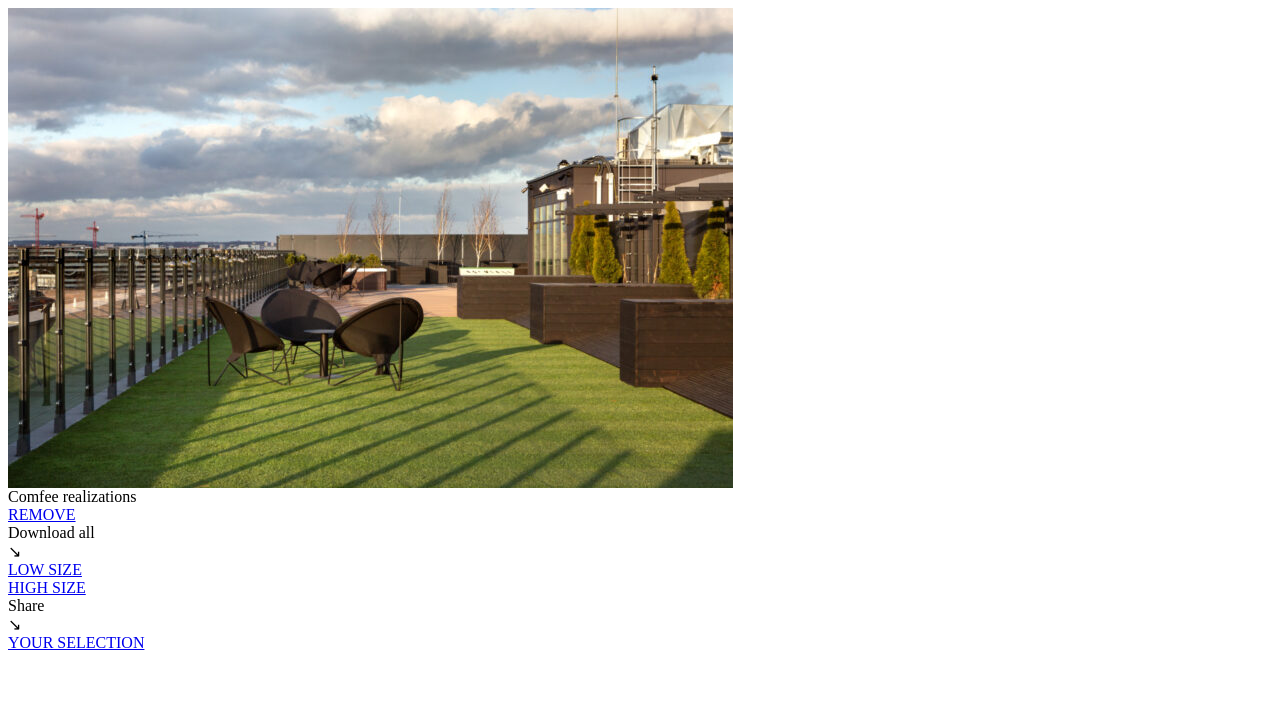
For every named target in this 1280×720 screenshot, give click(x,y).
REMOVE (42, 514)
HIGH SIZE (47, 587)
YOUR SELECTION (76, 642)
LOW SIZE (45, 569)
